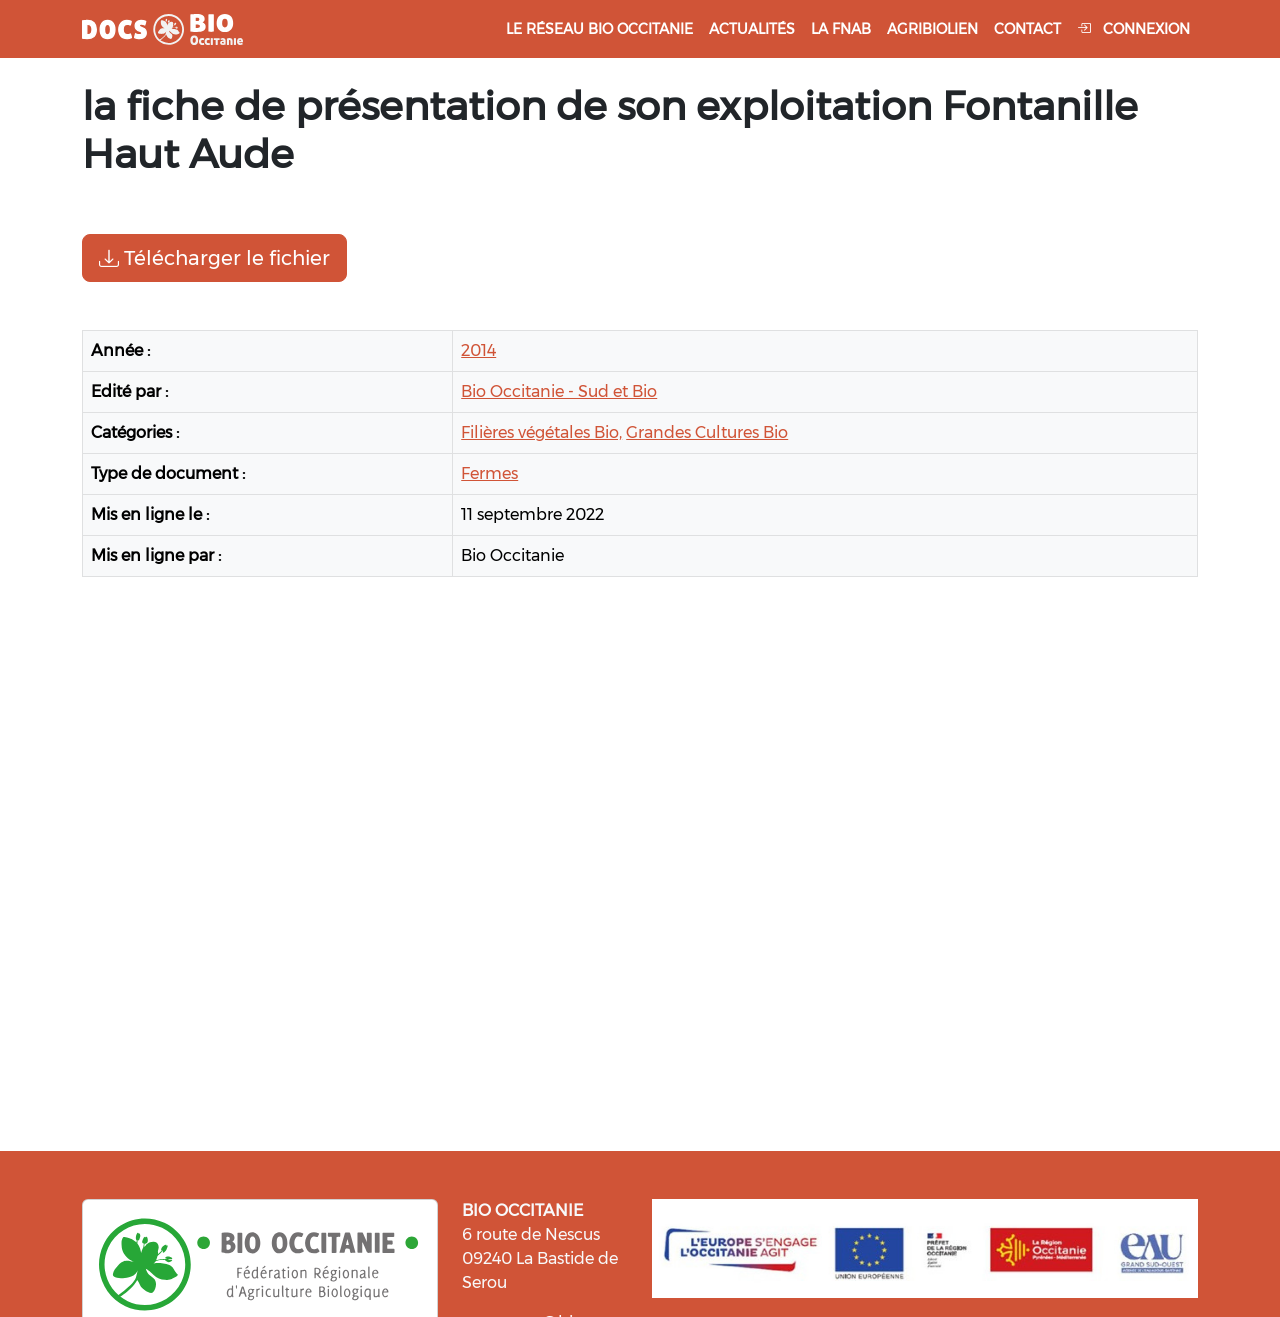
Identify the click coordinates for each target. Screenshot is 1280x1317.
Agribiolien (932, 29)
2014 (478, 350)
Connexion (1133, 29)
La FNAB (841, 29)
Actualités (752, 29)
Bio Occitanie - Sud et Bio (559, 391)
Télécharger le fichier (214, 258)
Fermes (489, 473)
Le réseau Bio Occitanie (599, 29)
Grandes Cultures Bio (707, 432)
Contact (1027, 29)
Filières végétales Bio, (541, 432)
